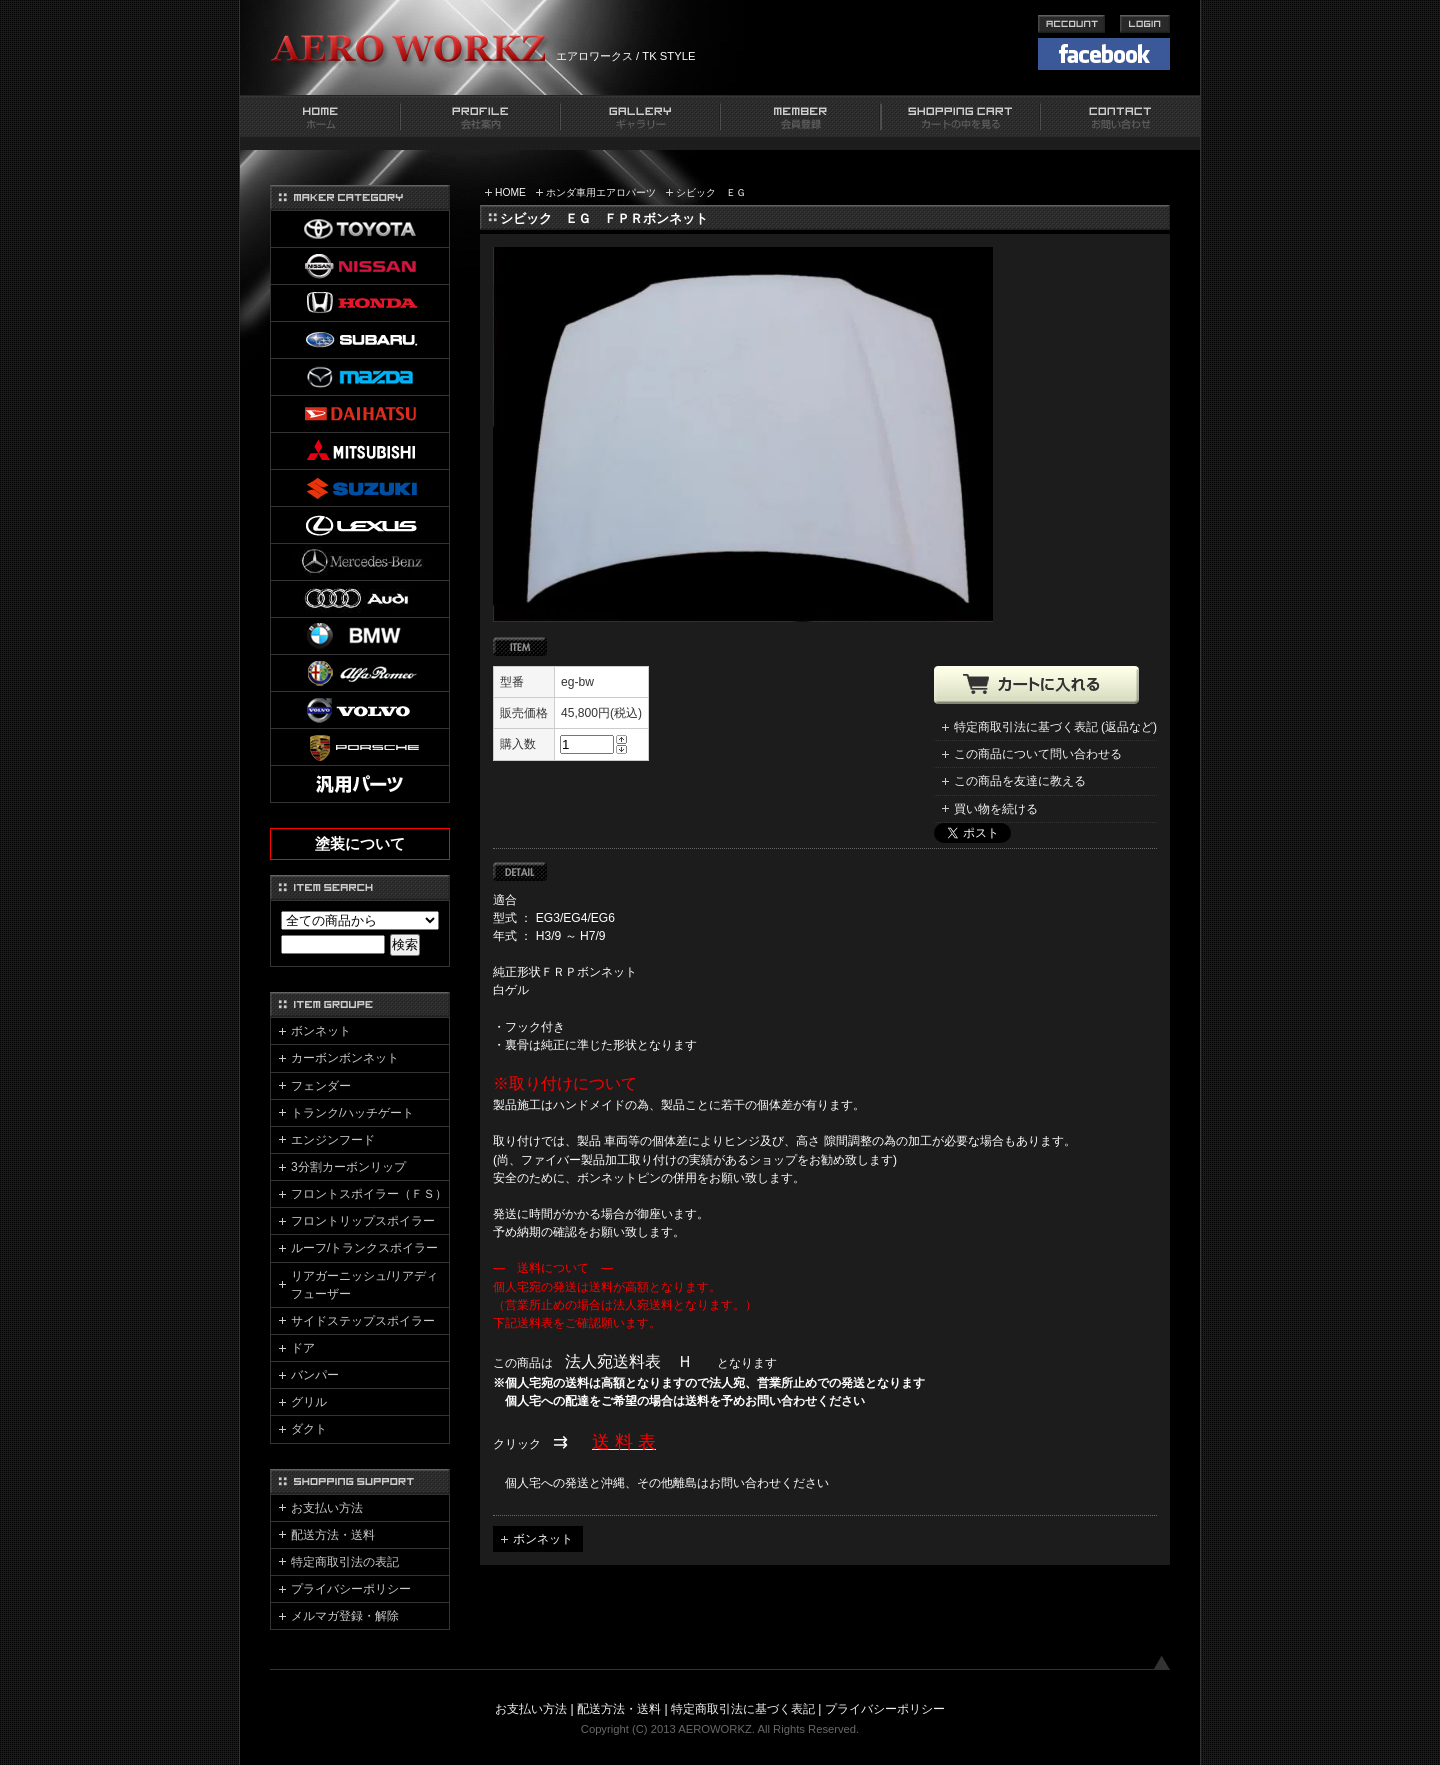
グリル (309, 1402)
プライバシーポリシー (351, 1589)
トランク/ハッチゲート (352, 1113)
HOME (510, 192)
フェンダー (321, 1086)
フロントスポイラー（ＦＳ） (369, 1194)
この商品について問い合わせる (1038, 754)
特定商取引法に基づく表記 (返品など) (1055, 727)
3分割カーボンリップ (348, 1167)
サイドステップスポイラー (363, 1321)
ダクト (309, 1429)
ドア (303, 1348)
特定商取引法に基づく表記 (743, 1709)
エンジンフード (333, 1140)
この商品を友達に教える (1020, 781)
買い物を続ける (996, 809)
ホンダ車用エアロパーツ (601, 192)
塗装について (360, 844)
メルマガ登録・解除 (345, 1616)
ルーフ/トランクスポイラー (364, 1248)
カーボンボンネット (345, 1058)
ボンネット (543, 1539)
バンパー (315, 1375)
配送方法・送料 (333, 1535)
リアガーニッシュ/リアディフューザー (364, 1285)
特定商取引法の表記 (345, 1562)
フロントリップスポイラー (363, 1221)
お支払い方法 (327, 1508)
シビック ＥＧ (711, 192)
